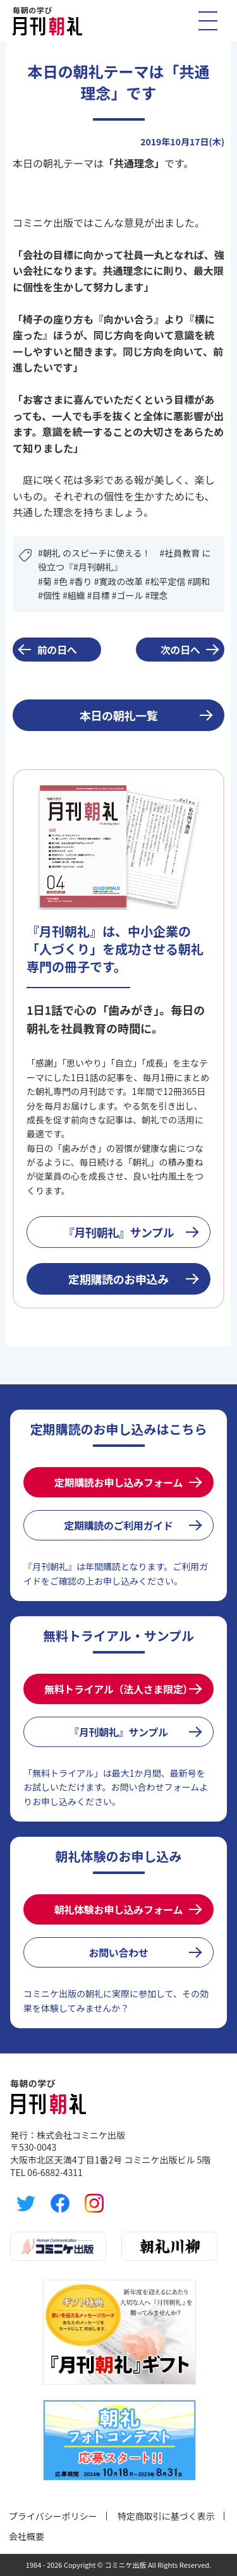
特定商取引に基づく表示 (166, 2516)
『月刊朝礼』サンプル (118, 1232)
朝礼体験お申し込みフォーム (118, 1909)
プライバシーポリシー (53, 2516)
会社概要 (26, 2536)
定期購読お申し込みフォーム (118, 1482)
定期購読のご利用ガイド (118, 1525)
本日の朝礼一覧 (118, 715)
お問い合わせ (118, 1952)
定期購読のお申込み (118, 1279)
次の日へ (180, 649)
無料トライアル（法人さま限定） (118, 1688)
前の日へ (57, 649)
